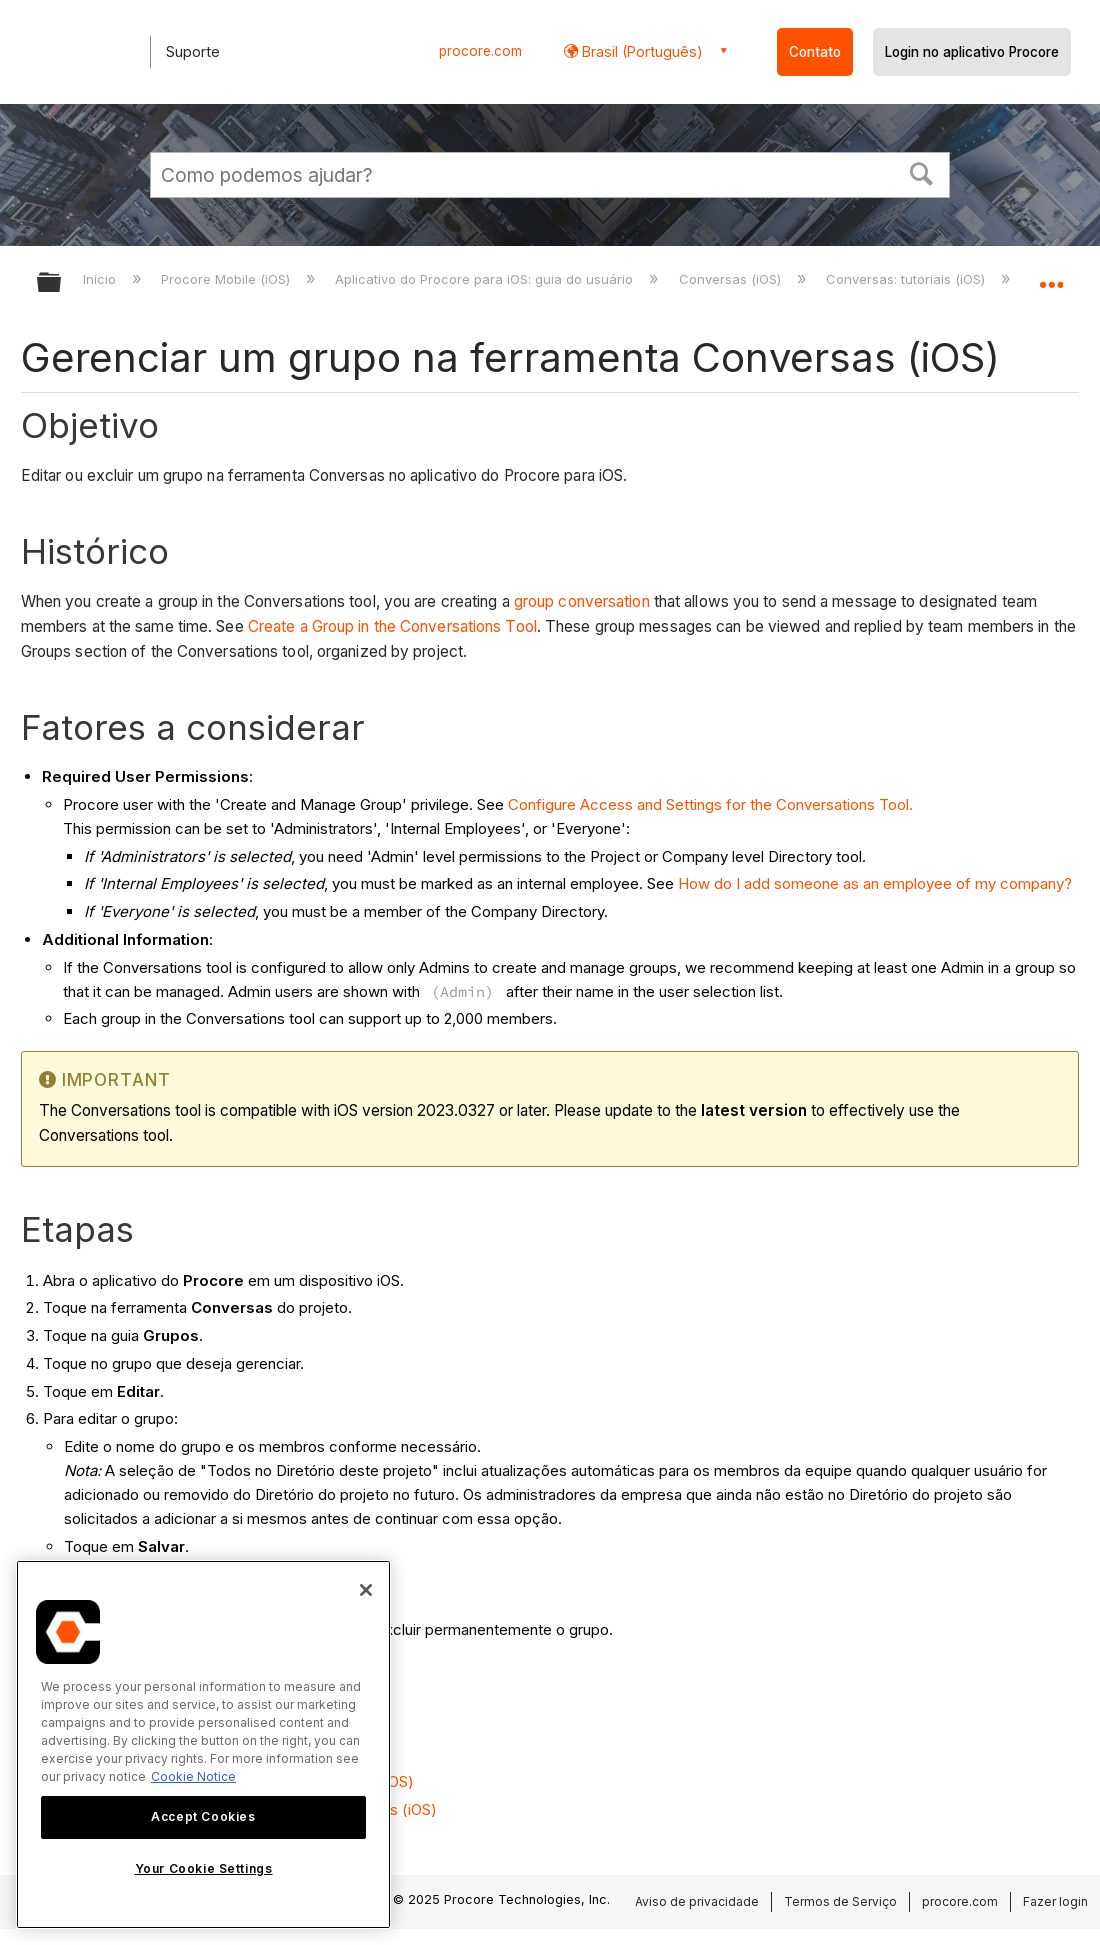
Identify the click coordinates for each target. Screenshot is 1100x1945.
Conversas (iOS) (732, 279)
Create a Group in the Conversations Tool (392, 626)
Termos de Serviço (840, 1901)
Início (101, 279)
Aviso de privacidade (697, 1901)
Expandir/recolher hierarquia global (62, 283)
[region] (203, 1744)
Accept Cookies (203, 1816)
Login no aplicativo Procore (972, 52)
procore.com (480, 51)
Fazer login (1055, 1901)
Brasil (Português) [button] (640, 51)
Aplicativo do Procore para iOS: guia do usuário (486, 279)
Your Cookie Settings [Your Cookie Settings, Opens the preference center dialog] (204, 1868)
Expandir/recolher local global (1051, 276)
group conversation (582, 601)
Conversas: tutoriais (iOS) (907, 279)
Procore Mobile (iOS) (227, 279)
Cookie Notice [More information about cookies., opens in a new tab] (193, 1776)
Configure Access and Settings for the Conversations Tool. (710, 804)
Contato (815, 52)
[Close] (366, 1590)
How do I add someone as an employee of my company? (875, 883)
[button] (922, 172)
